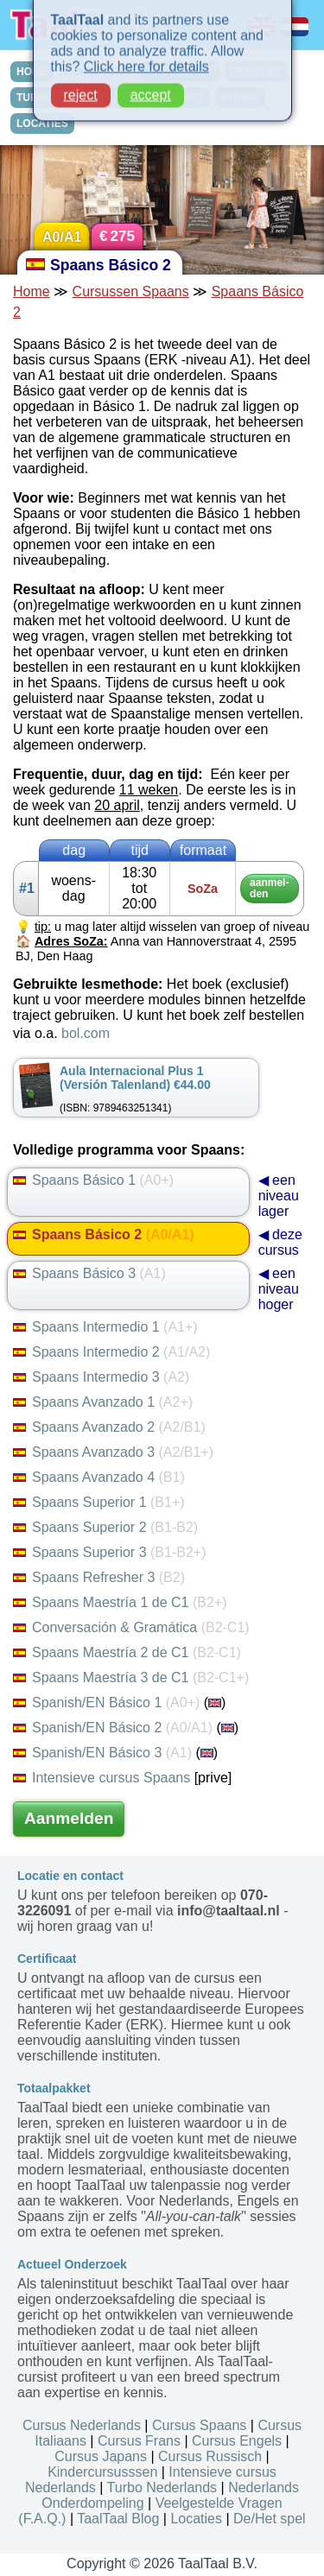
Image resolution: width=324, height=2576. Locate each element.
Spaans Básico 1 (93, 1180)
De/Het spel (269, 2518)
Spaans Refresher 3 (99, 1577)
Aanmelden (68, 1818)
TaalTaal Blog (118, 2518)
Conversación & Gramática (131, 1627)
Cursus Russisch (210, 2456)
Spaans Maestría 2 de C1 (127, 1652)
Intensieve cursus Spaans (101, 1777)
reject (81, 82)
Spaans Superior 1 (99, 1502)
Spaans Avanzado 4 (99, 1477)
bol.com (85, 1033)
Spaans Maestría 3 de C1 (131, 1677)
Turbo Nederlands (162, 2487)
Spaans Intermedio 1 (105, 1327)
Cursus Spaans (199, 2425)
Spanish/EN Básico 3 (102, 1752)
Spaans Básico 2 (103, 1234)
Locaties (196, 2518)
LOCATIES (42, 123)
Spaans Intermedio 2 (111, 1352)
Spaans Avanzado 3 (113, 1452)
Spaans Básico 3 (89, 1273)
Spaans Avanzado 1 (103, 1402)
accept (150, 82)
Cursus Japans (100, 2456)
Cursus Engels (237, 2441)
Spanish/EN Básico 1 (106, 1702)
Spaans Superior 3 (109, 1552)
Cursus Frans (139, 2441)
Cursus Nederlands (81, 2425)
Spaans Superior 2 (105, 1527)
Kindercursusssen (102, 2472)
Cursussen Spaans (131, 291)
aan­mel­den (269, 888)
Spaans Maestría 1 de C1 (119, 1602)
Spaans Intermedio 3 (101, 1377)
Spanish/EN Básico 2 (113, 1727)
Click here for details (146, 54)
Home (31, 291)
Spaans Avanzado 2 (109, 1427)
